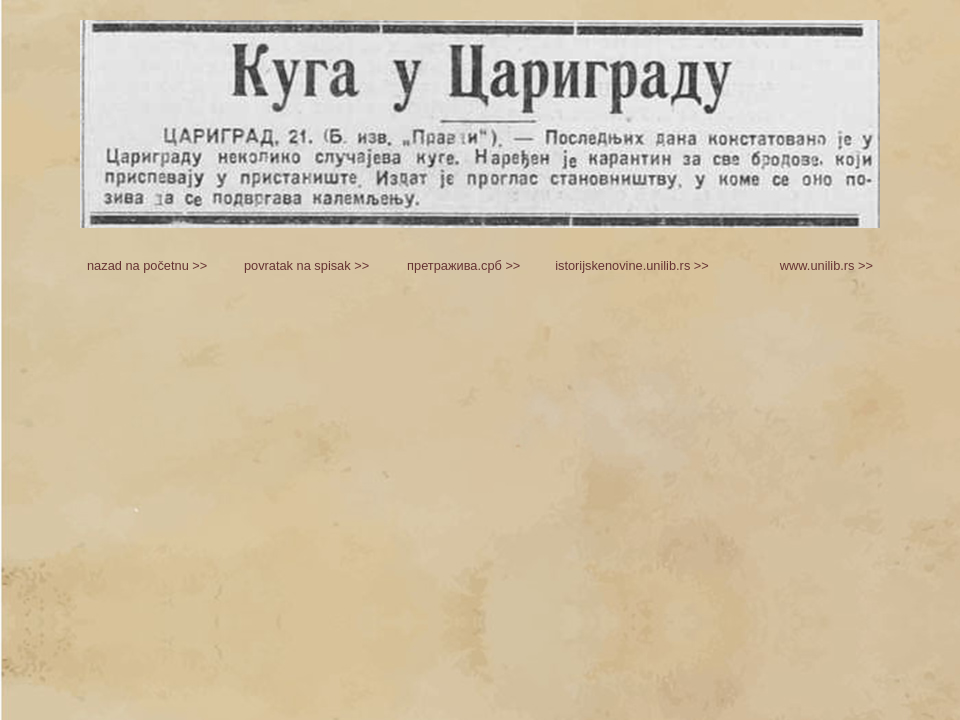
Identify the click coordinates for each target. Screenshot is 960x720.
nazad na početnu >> (147, 265)
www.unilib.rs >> (826, 265)
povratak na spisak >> (306, 265)
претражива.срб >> (463, 265)
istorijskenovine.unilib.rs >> (632, 265)
